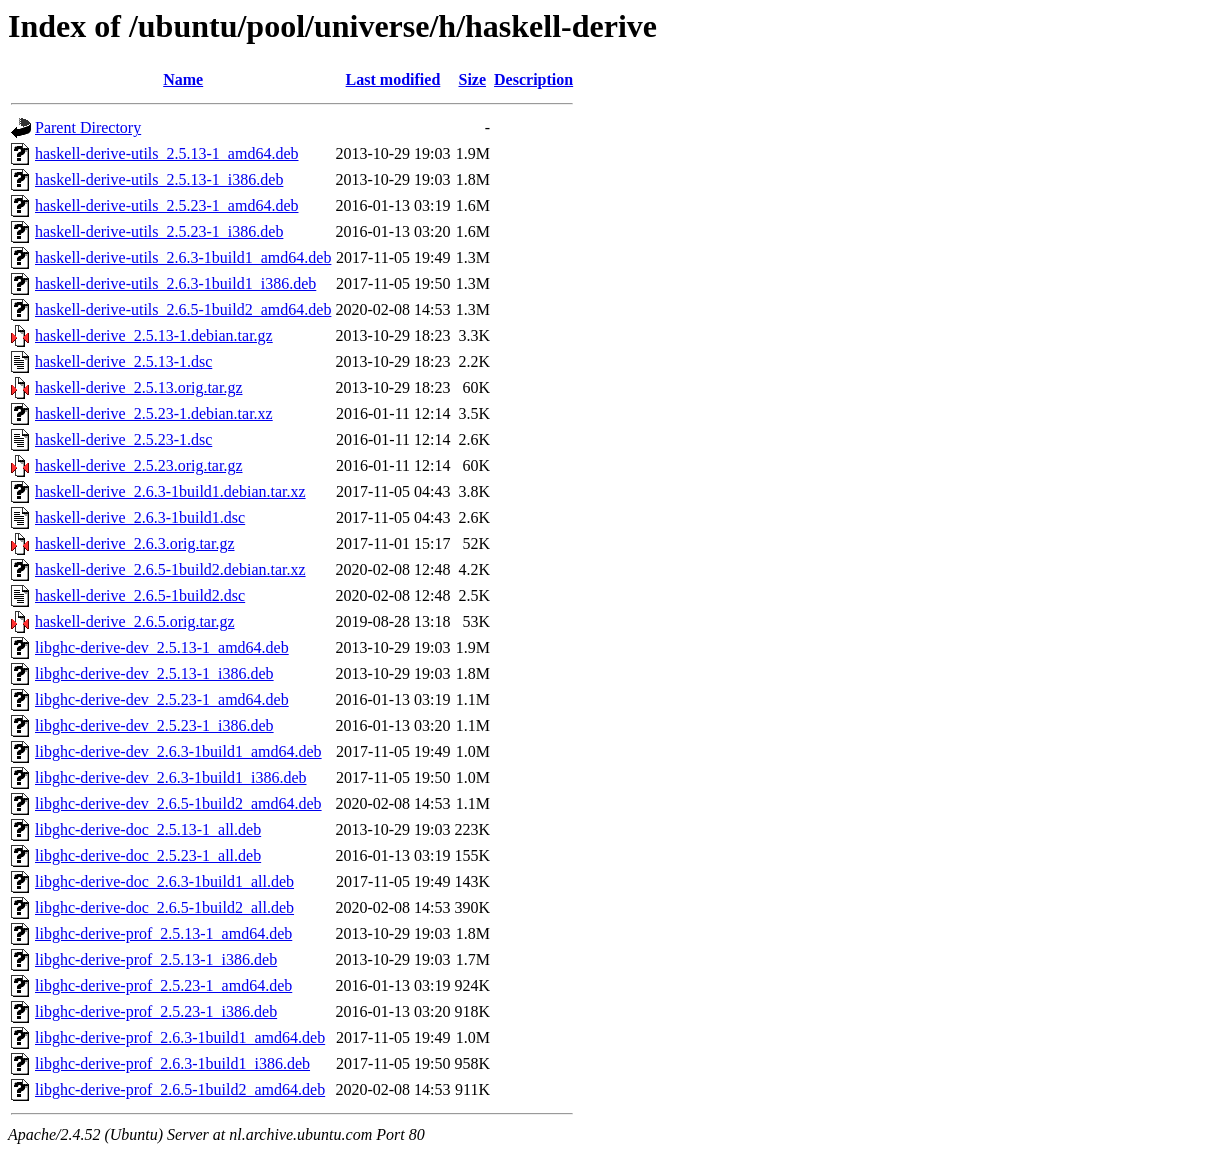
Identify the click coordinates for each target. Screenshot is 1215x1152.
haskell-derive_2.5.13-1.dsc (123, 361)
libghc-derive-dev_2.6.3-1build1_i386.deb (171, 777)
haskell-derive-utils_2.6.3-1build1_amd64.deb (183, 257)
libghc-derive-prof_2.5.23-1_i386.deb (156, 1011)
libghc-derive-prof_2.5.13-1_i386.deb (156, 959)
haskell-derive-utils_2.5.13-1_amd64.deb (167, 153)
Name (183, 79)
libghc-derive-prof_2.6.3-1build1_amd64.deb (180, 1037)
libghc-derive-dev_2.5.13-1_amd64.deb (162, 647)
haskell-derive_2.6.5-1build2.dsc (140, 595)
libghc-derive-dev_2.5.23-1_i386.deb (154, 725)
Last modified (393, 79)
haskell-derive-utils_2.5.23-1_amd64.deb (167, 205)
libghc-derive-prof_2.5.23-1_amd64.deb (163, 985)
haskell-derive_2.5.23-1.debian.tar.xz (154, 413)
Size (473, 79)
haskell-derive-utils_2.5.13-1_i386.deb (159, 179)
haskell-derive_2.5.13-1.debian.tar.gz (154, 335)
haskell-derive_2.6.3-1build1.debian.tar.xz (170, 491)
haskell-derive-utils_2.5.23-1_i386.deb (159, 231)
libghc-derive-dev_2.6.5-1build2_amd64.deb (178, 803)
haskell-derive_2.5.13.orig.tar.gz (139, 387)
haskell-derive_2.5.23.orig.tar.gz (139, 465)
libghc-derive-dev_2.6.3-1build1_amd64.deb (178, 751)
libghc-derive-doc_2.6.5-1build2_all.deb (164, 907)
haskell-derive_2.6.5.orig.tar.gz (135, 621)
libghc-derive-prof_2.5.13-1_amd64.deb (163, 933)
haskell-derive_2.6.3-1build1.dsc (140, 517)
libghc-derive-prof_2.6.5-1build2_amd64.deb (180, 1089)
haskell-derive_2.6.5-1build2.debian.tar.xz (170, 569)
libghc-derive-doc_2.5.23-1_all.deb (148, 855)
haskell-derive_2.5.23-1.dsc (123, 439)
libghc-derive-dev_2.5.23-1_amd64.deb (162, 699)
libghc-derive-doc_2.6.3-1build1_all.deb (164, 881)
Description (533, 79)
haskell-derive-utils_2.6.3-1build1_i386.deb (175, 283)
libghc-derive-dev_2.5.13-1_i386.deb (154, 673)
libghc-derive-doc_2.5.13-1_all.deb (148, 829)
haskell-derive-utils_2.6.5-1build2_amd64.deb (183, 309)
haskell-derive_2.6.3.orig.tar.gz (135, 543)
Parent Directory (88, 127)
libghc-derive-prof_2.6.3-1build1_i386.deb (172, 1063)
